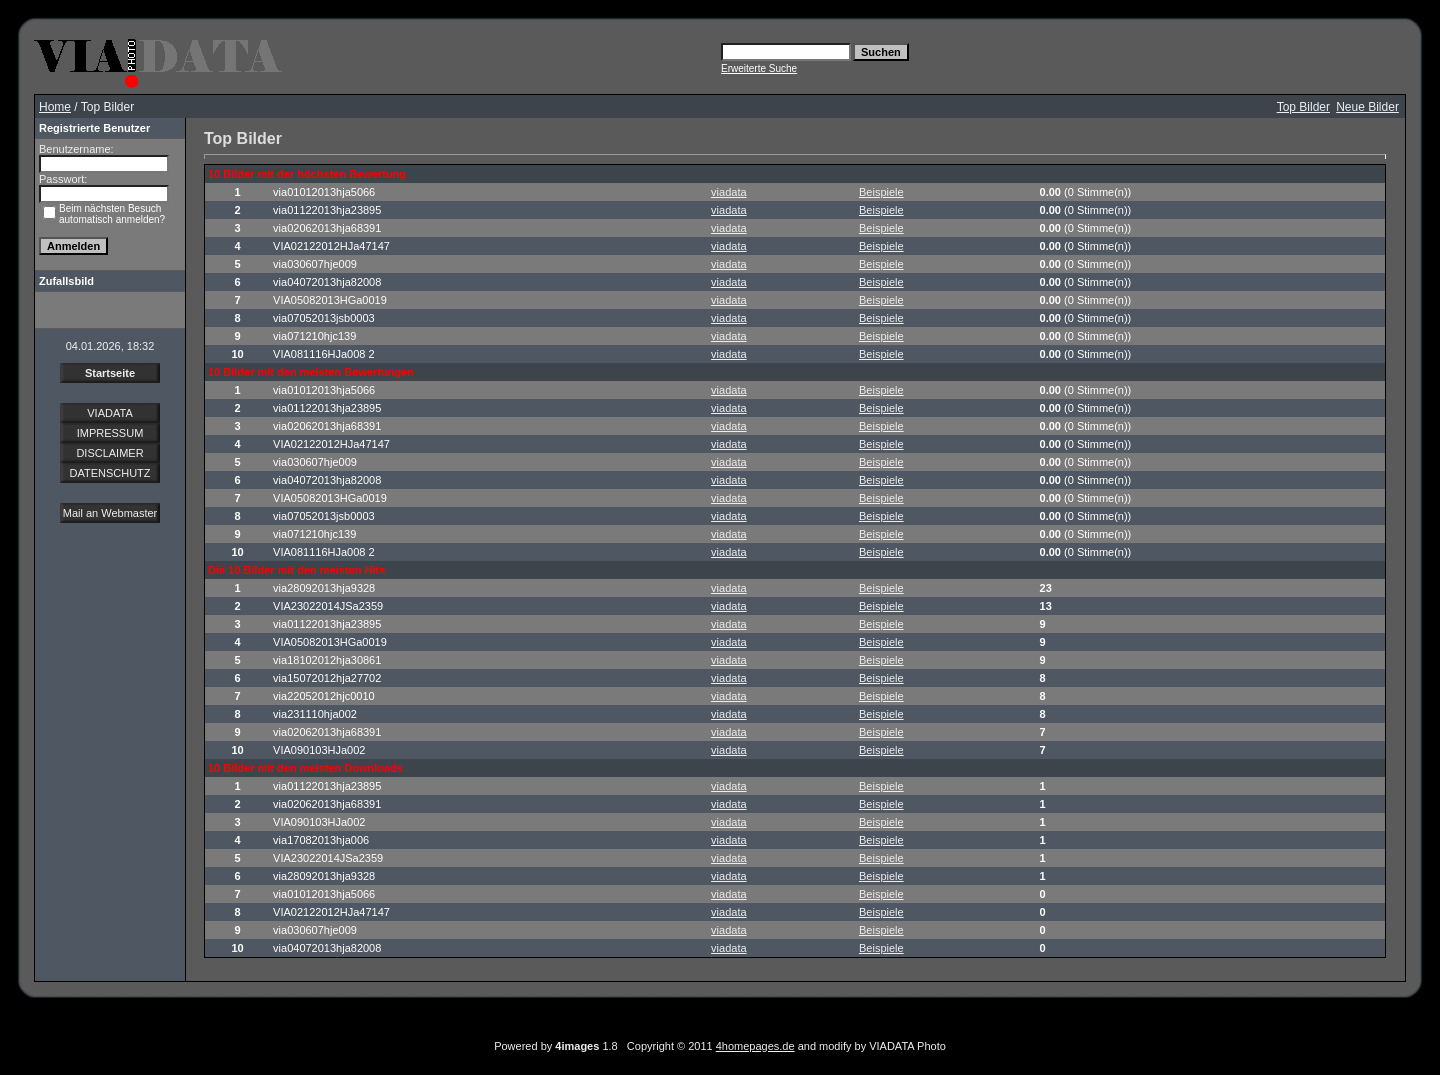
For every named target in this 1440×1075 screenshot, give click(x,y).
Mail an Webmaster (110, 513)
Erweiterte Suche (759, 68)
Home (55, 107)
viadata (728, 192)
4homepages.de (755, 1046)
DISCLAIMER (109, 453)
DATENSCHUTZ (109, 473)
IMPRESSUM (110, 433)
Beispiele (881, 192)
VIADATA (109, 413)
